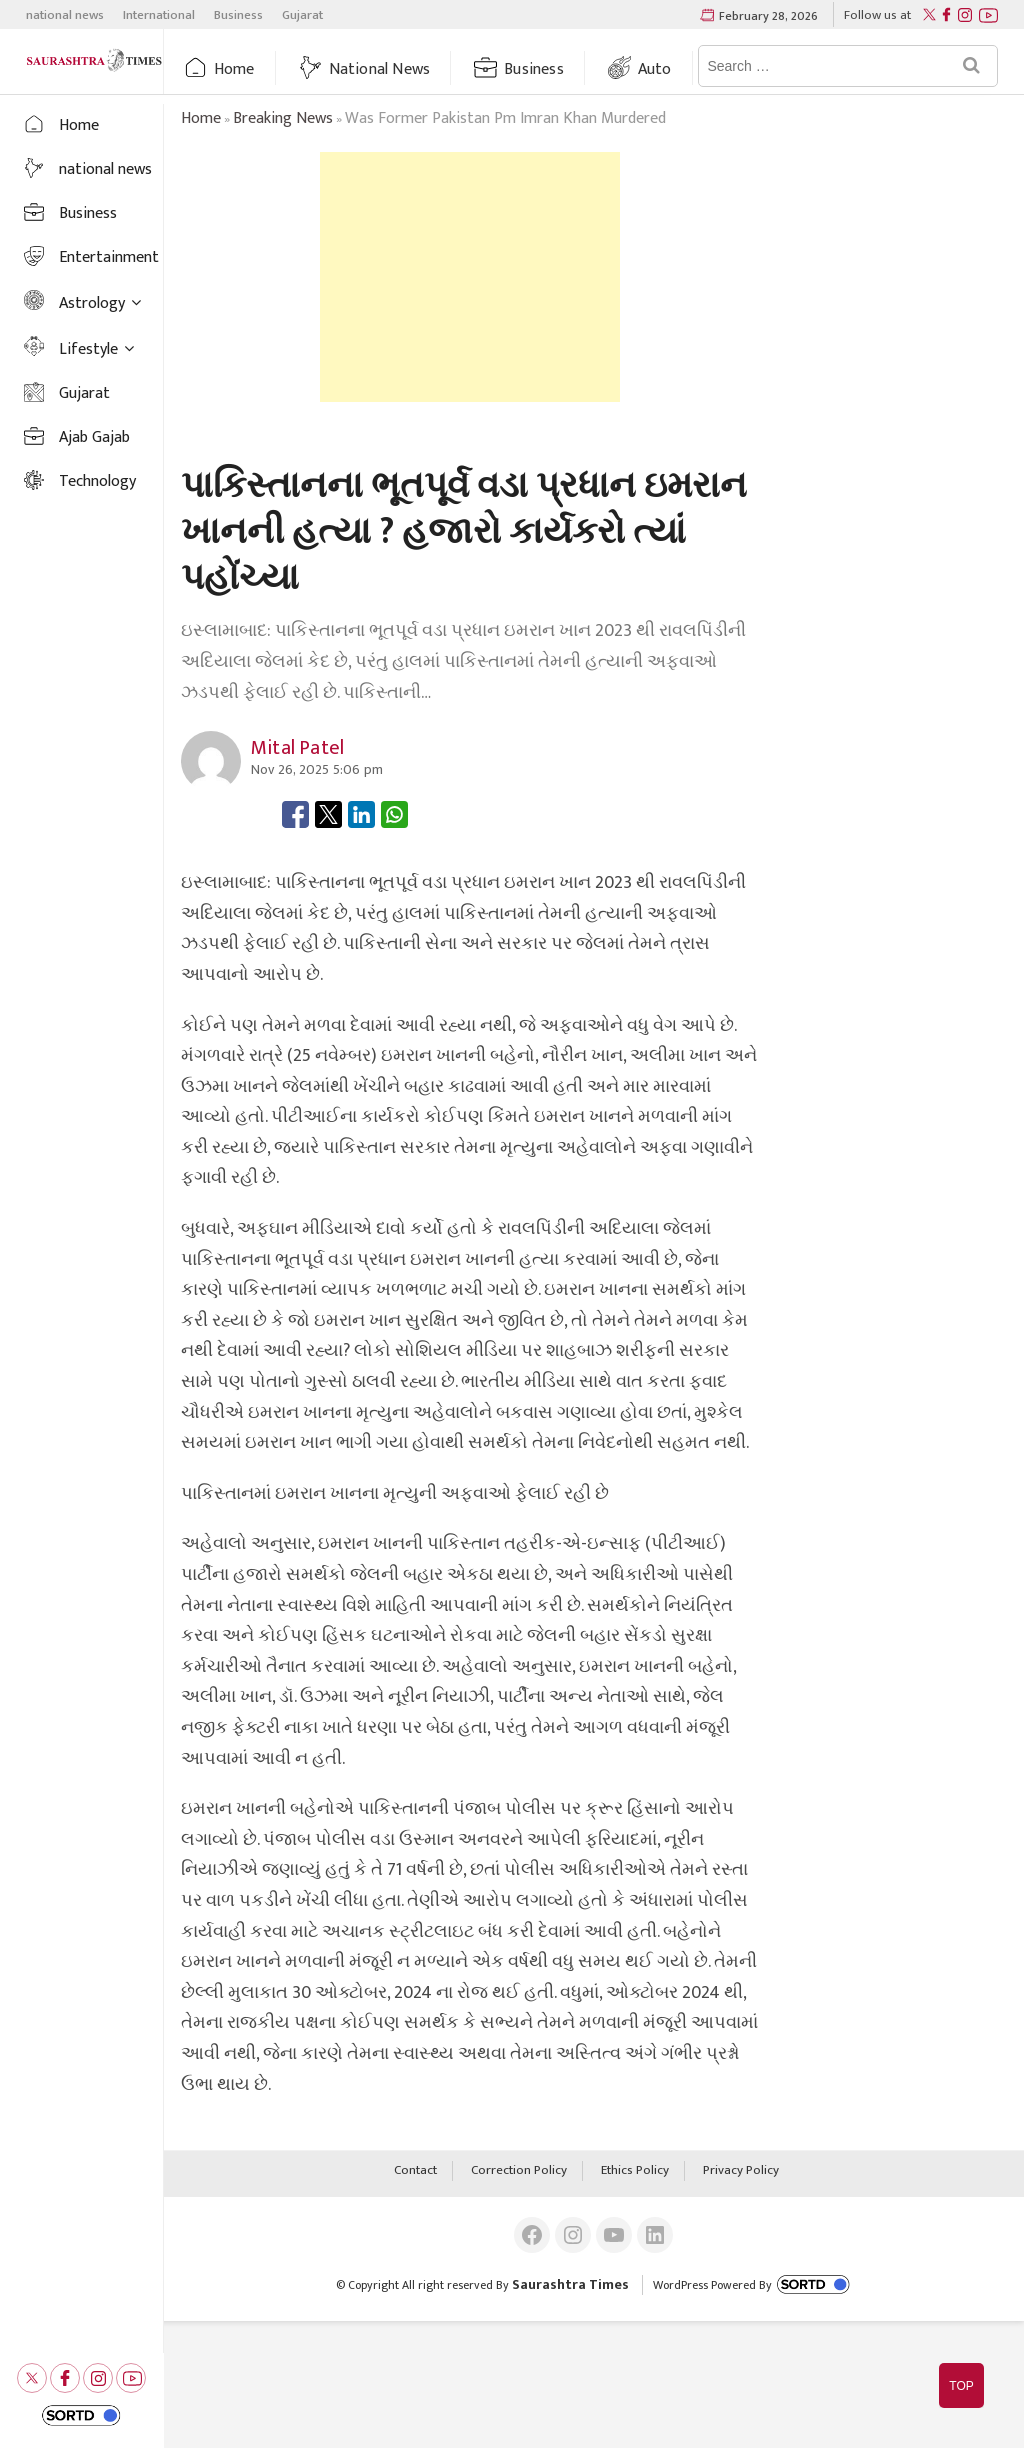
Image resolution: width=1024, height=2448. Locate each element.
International (159, 15)
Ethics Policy (635, 2171)
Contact (415, 2171)
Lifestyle (88, 349)
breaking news (283, 118)
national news (65, 15)
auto (655, 69)
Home (234, 69)
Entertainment (109, 257)
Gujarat (302, 15)
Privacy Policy (741, 2171)
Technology (97, 481)
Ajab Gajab (94, 437)
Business (238, 15)
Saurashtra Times (570, 2284)
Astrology (92, 303)
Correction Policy (519, 2171)
